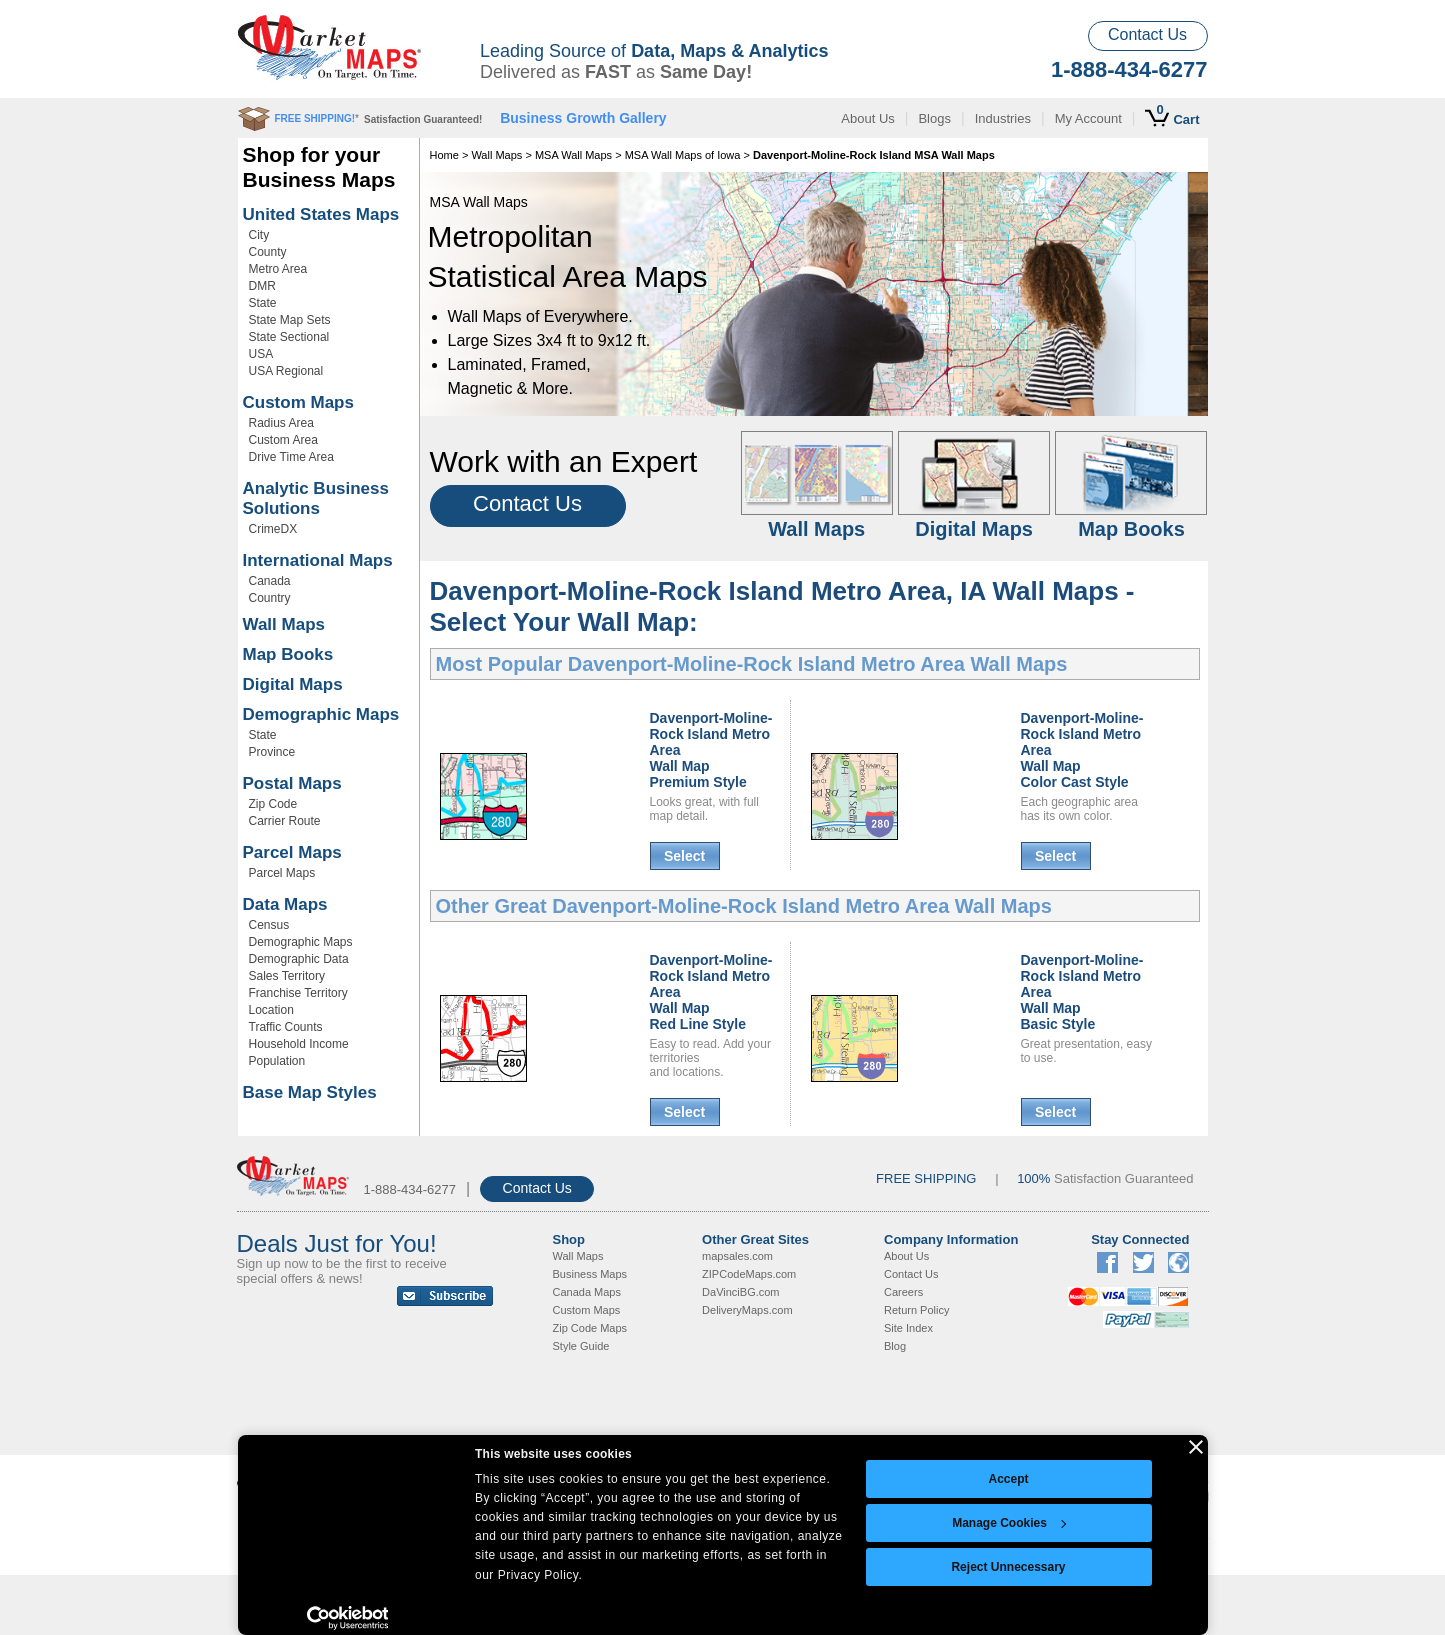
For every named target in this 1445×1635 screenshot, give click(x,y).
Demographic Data (299, 959)
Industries (1003, 118)
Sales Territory (287, 976)
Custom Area (283, 440)
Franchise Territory (298, 993)
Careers (903, 1292)
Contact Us (1147, 34)
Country (270, 598)
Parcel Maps (292, 852)
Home (444, 155)
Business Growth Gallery (583, 118)
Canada (270, 581)
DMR (262, 286)
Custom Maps (298, 402)
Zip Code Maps (590, 1328)
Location (271, 1010)
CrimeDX (273, 529)
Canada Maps (587, 1292)
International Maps (318, 560)
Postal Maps (292, 783)
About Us (867, 118)
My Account (1088, 118)
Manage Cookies (1009, 1523)
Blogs (934, 118)
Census (269, 925)
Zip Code (273, 804)
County (268, 252)
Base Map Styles (310, 1092)
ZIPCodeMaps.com (749, 1274)
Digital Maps (293, 684)
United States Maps (321, 214)
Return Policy (916, 1310)
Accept (1008, 1479)
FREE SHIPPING (926, 1178)
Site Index (908, 1328)
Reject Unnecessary (1008, 1567)
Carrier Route (285, 821)
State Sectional (289, 337)
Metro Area (278, 269)
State (263, 303)
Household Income (299, 1044)
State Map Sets (290, 320)
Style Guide (581, 1346)
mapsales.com (737, 1256)
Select (684, 856)
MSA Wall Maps (573, 155)
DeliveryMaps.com (747, 1310)
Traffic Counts (286, 1027)
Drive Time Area (291, 457)
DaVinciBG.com (740, 1292)
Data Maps (285, 904)
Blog (895, 1346)
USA (261, 354)
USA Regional (286, 371)
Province (272, 752)
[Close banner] (1196, 1447)
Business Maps (590, 1274)
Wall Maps (284, 624)
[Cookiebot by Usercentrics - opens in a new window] (347, 1618)
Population (277, 1061)
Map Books (288, 654)
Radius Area (281, 423)
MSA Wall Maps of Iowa (683, 155)
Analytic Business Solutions (316, 498)
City (259, 235)
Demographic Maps (321, 714)
